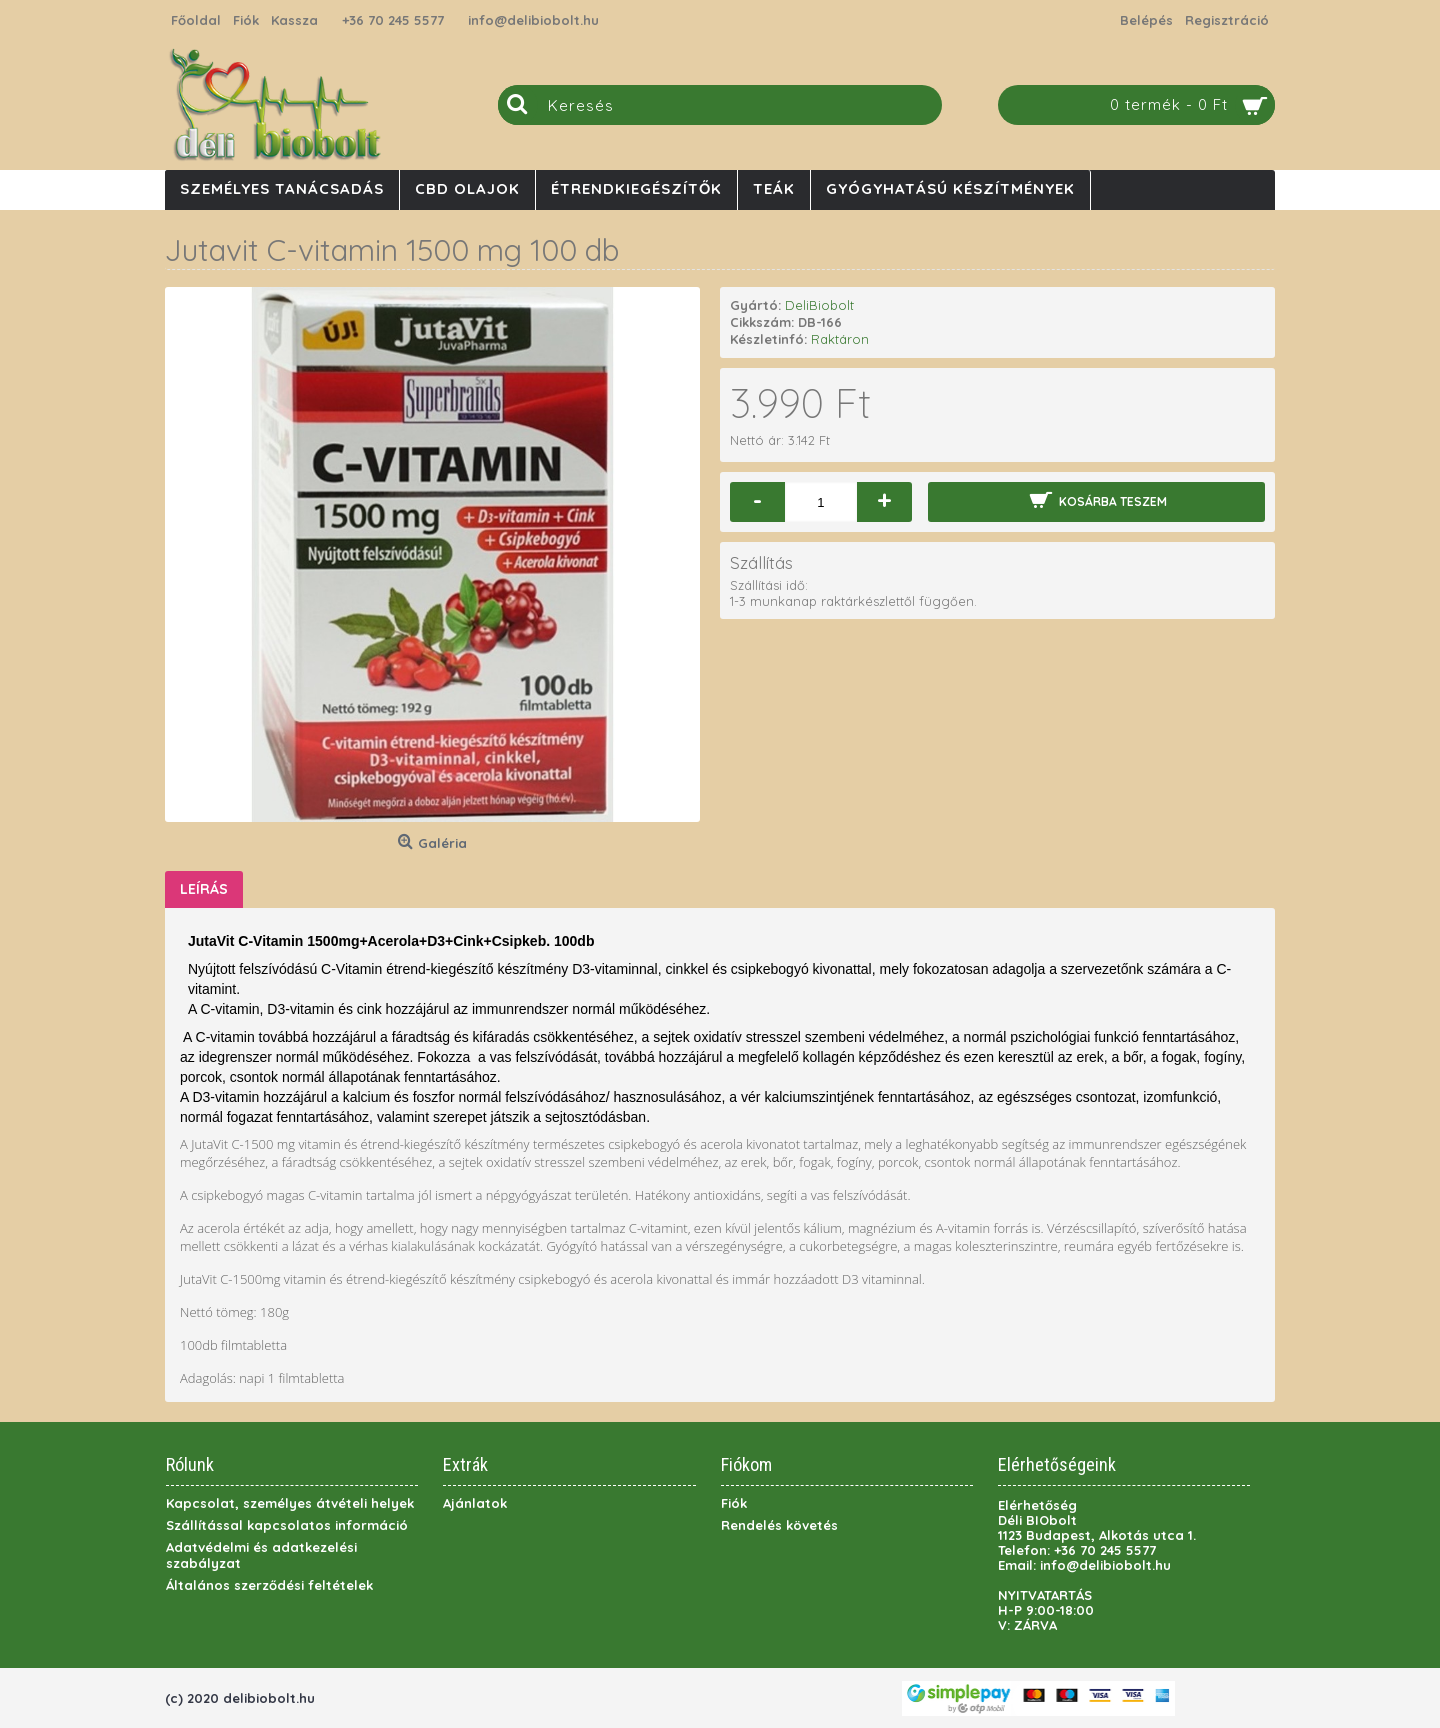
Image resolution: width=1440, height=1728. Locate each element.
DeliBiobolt (819, 305)
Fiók (734, 1503)
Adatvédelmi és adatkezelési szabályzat (261, 1555)
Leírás (204, 889)
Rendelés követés (779, 1525)
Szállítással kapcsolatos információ (287, 1525)
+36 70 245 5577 (393, 20)
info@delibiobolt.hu (533, 20)
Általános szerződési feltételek (269, 1585)
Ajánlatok (475, 1503)
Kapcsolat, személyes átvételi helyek (290, 1503)
